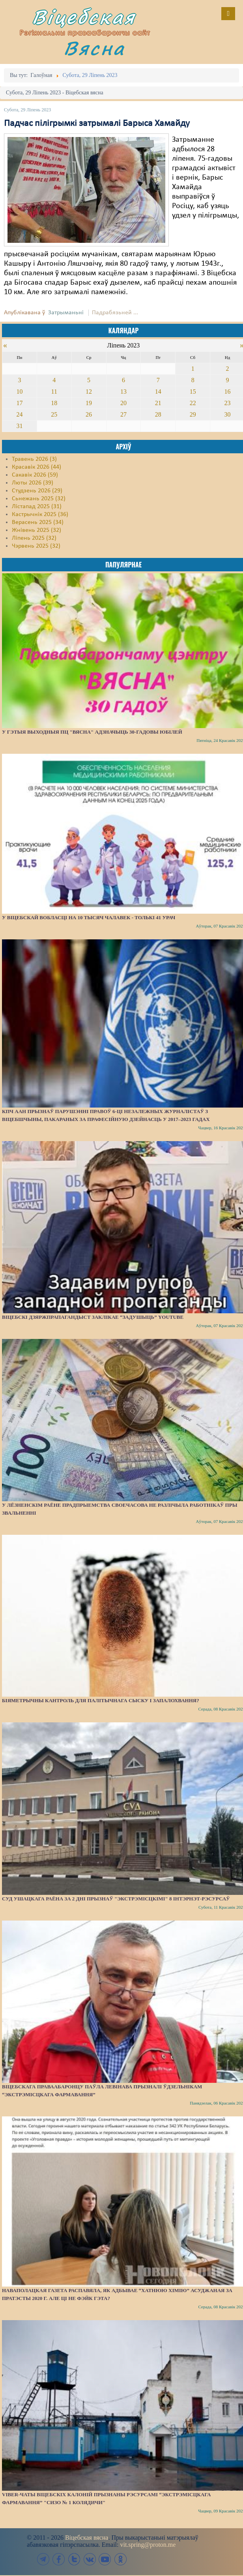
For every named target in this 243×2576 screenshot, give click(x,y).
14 (158, 391)
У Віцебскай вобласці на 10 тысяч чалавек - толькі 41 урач (88, 917)
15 (193, 391)
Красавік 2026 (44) (36, 467)
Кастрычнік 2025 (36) (40, 514)
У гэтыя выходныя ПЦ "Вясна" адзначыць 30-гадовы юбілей (92, 732)
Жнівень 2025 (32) (36, 530)
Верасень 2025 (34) (38, 522)
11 (54, 391)
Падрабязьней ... (115, 313)
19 (89, 403)
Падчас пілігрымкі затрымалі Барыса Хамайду (97, 123)
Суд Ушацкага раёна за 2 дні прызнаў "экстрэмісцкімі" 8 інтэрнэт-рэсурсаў (116, 1899)
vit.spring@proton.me (148, 2544)
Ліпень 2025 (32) (34, 538)
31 (19, 425)
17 (19, 403)
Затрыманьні (66, 313)
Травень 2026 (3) (34, 459)
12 (89, 391)
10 (19, 391)
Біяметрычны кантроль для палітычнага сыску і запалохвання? (100, 1700)
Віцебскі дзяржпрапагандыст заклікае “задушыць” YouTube (92, 1317)
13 (123, 391)
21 (158, 403)
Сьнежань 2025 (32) (38, 499)
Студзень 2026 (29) (37, 491)
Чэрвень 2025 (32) (36, 546)
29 (193, 414)
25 (54, 414)
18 (54, 403)
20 (123, 403)
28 (158, 414)
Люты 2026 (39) (32, 483)
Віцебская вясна (86, 2537)
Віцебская (84, 16)
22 (193, 403)
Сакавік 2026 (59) (35, 475)
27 (123, 414)
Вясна (94, 48)
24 (19, 414)
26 (89, 414)
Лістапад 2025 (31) (37, 506)
